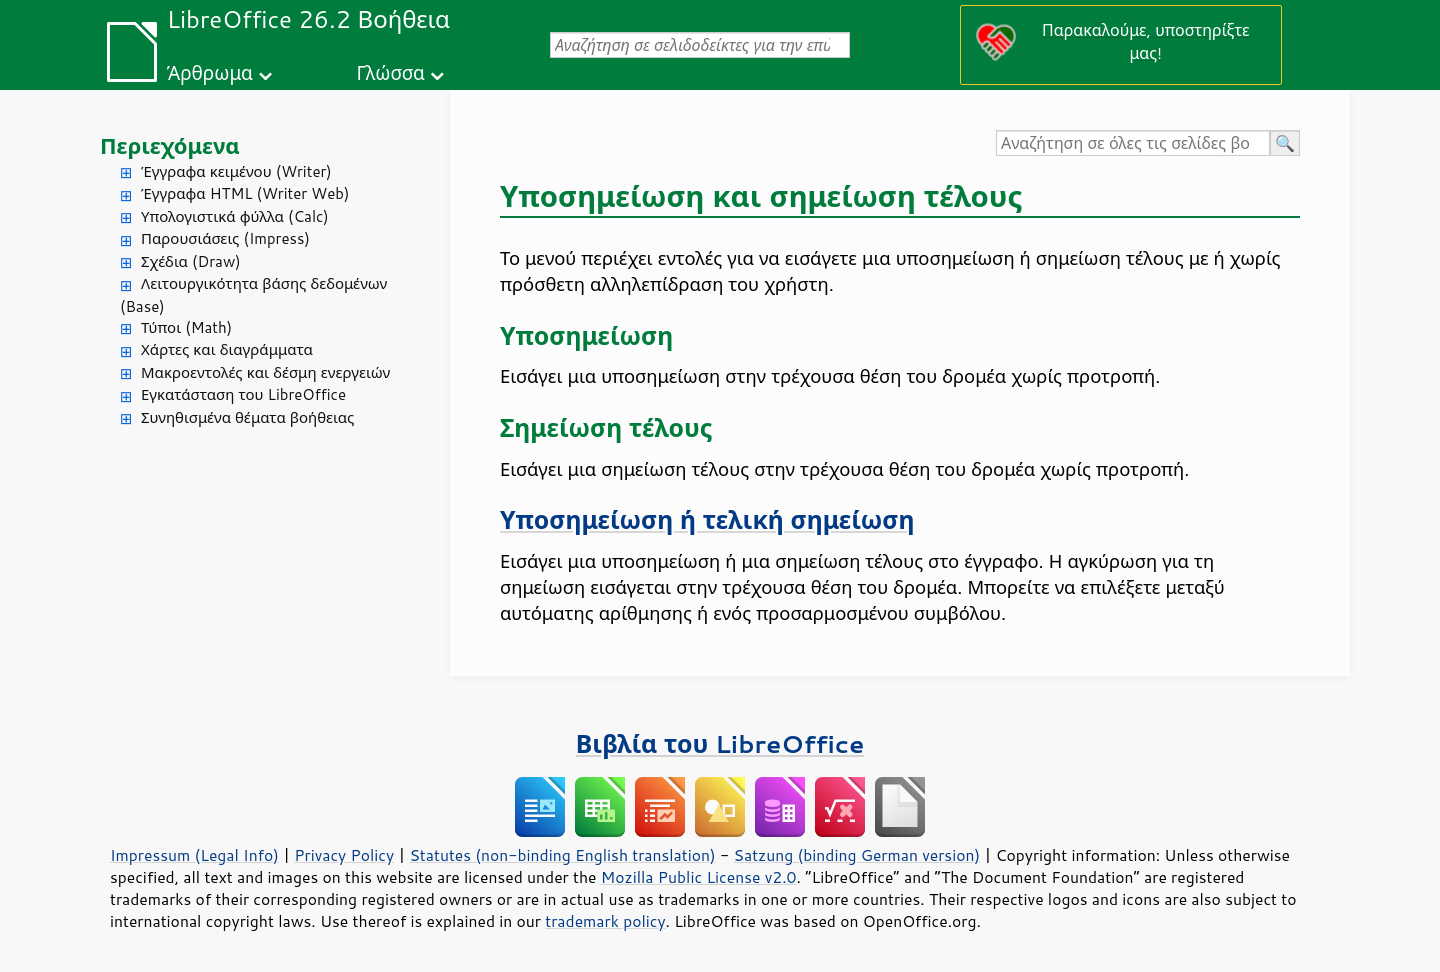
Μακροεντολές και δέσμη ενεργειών (265, 372)
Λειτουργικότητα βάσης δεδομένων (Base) (253, 295)
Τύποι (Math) (186, 327)
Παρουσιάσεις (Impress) (225, 238)
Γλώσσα (390, 72)
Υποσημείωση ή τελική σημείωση (707, 519)
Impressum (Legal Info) (194, 855)
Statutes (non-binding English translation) (562, 855)
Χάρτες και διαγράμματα (227, 349)
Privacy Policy (344, 855)
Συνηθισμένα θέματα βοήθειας (247, 417)
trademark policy (605, 921)
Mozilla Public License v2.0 (699, 877)
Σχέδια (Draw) (191, 261)
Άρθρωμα (210, 72)
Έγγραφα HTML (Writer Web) (245, 193)
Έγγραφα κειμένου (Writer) (236, 171)
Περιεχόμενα (170, 145)
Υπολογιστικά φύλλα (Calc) (235, 216)
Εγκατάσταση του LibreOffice (243, 394)
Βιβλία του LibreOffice (720, 743)
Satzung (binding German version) (857, 855)
